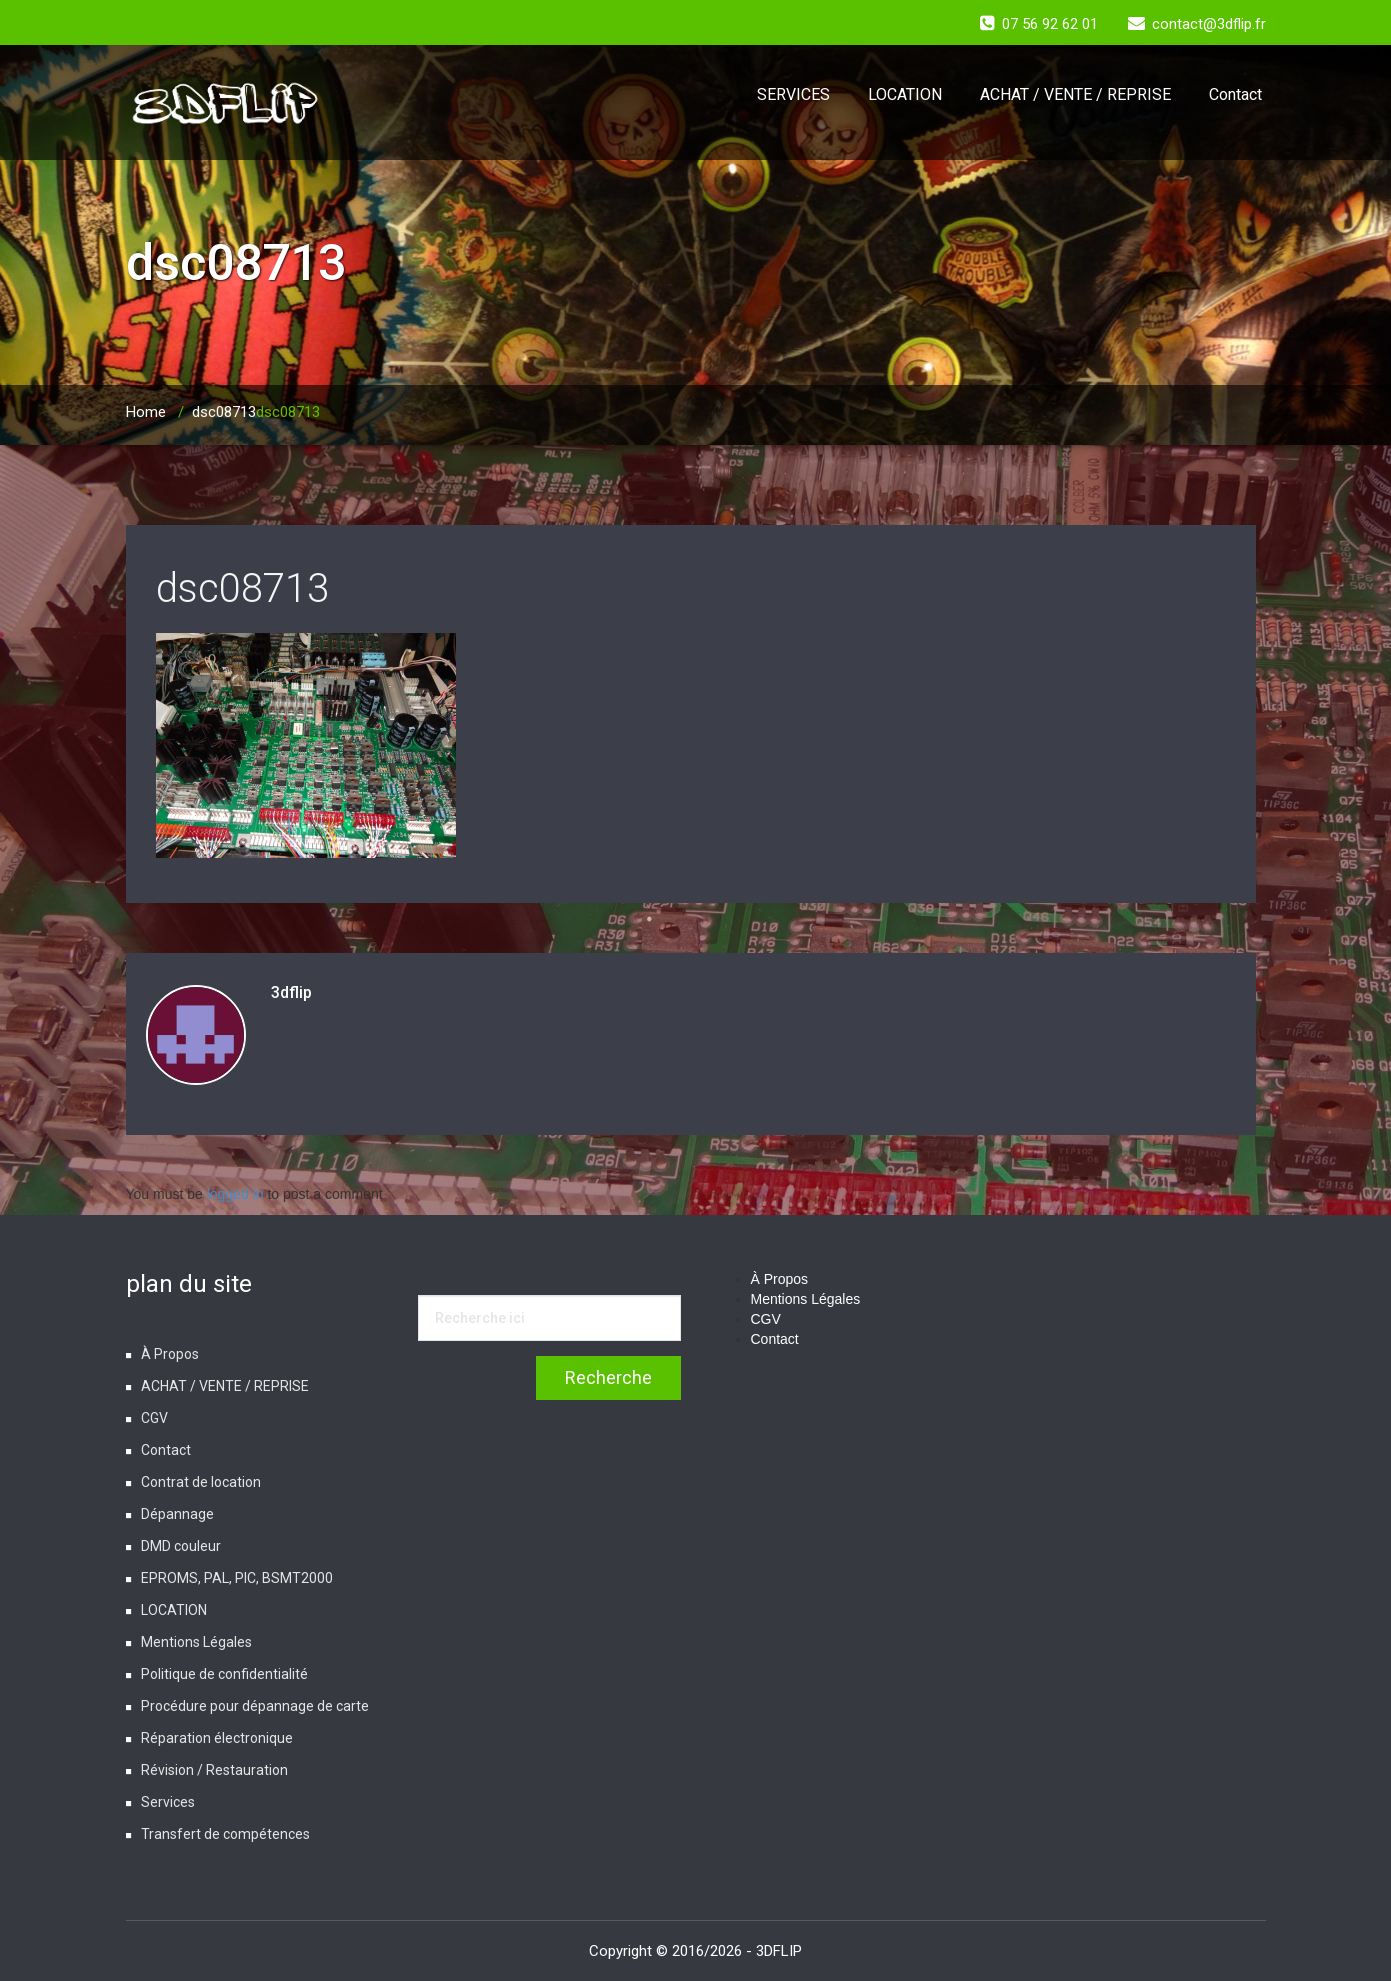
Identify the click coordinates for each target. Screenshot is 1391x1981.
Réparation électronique (217, 1738)
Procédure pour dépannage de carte (255, 1706)
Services (168, 1802)
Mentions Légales (196, 1642)
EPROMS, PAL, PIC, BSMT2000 (237, 1578)
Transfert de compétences (225, 1834)
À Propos (170, 1354)
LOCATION (905, 94)
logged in (235, 1194)
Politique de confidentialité (224, 1674)
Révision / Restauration (214, 1770)
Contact (1235, 94)
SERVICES (793, 94)
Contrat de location (201, 1482)
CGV (154, 1418)
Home (146, 412)
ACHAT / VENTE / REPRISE (1075, 94)
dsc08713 (224, 412)
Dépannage (177, 1514)
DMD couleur (181, 1546)
